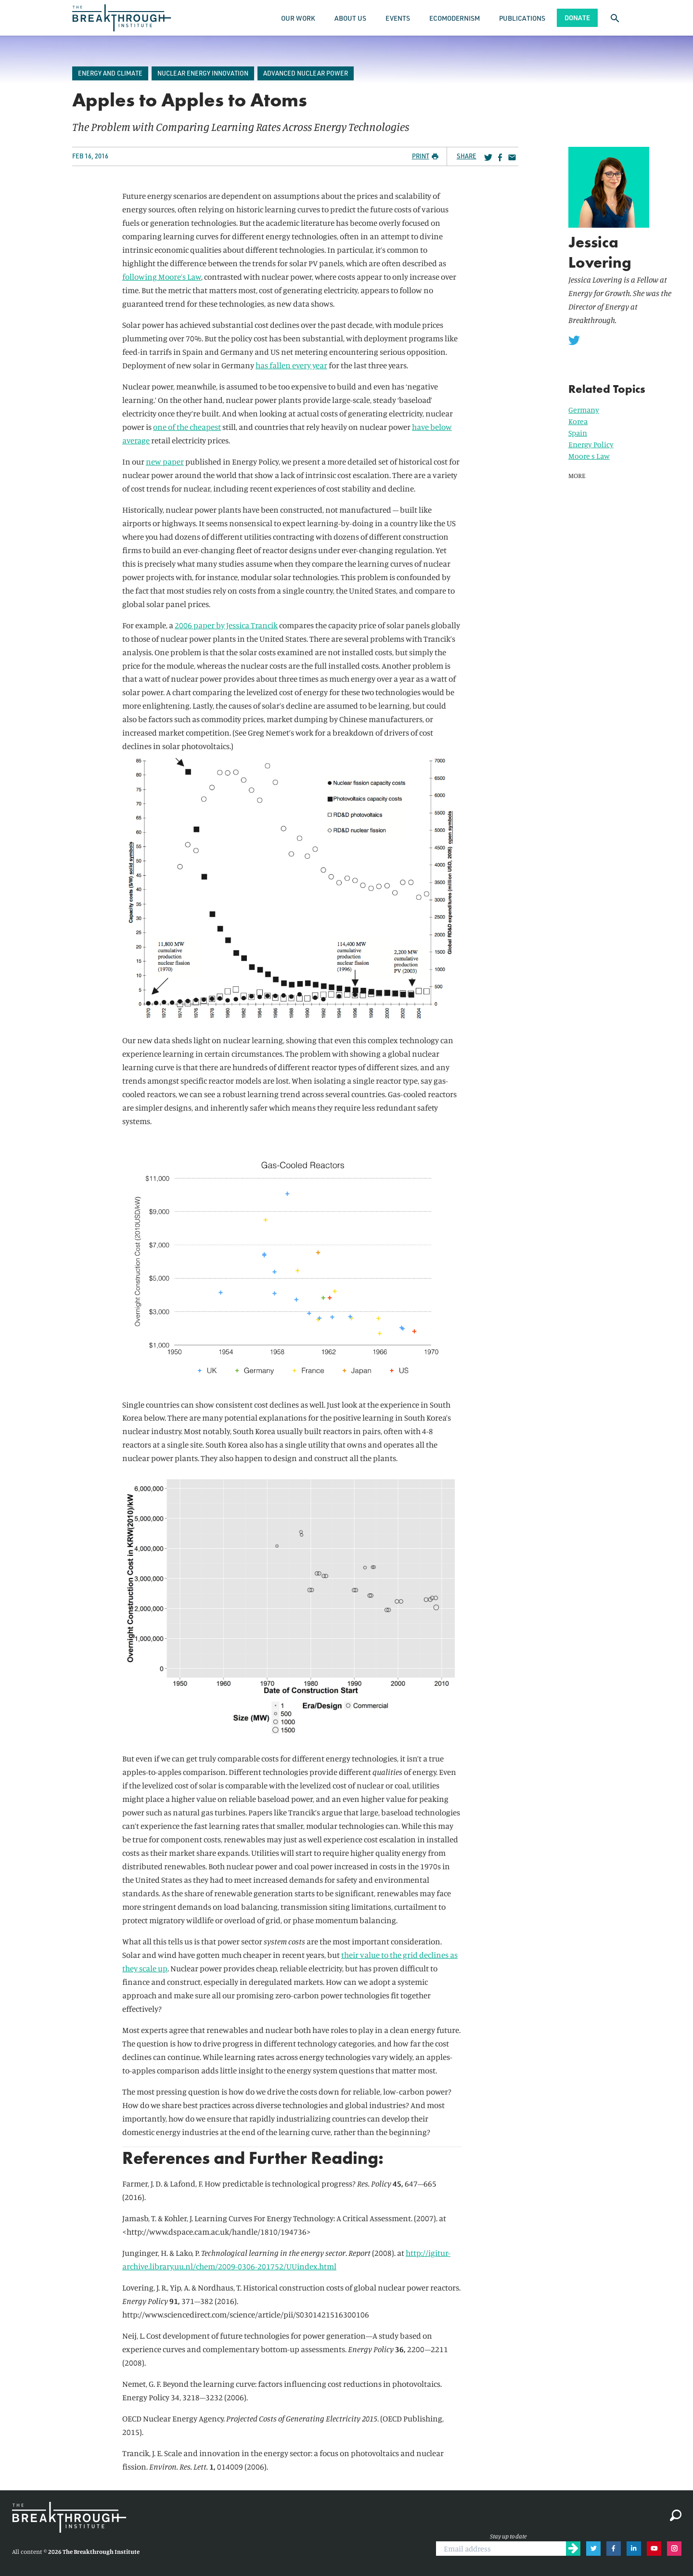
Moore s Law (589, 456)
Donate (577, 17)
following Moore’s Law (161, 277)
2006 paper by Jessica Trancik (226, 625)
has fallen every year (291, 365)
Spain (577, 433)
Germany (583, 409)
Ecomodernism (454, 18)
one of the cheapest (187, 427)
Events (397, 18)
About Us (350, 18)
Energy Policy (591, 444)
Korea (578, 421)
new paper (165, 461)
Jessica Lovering (599, 252)
